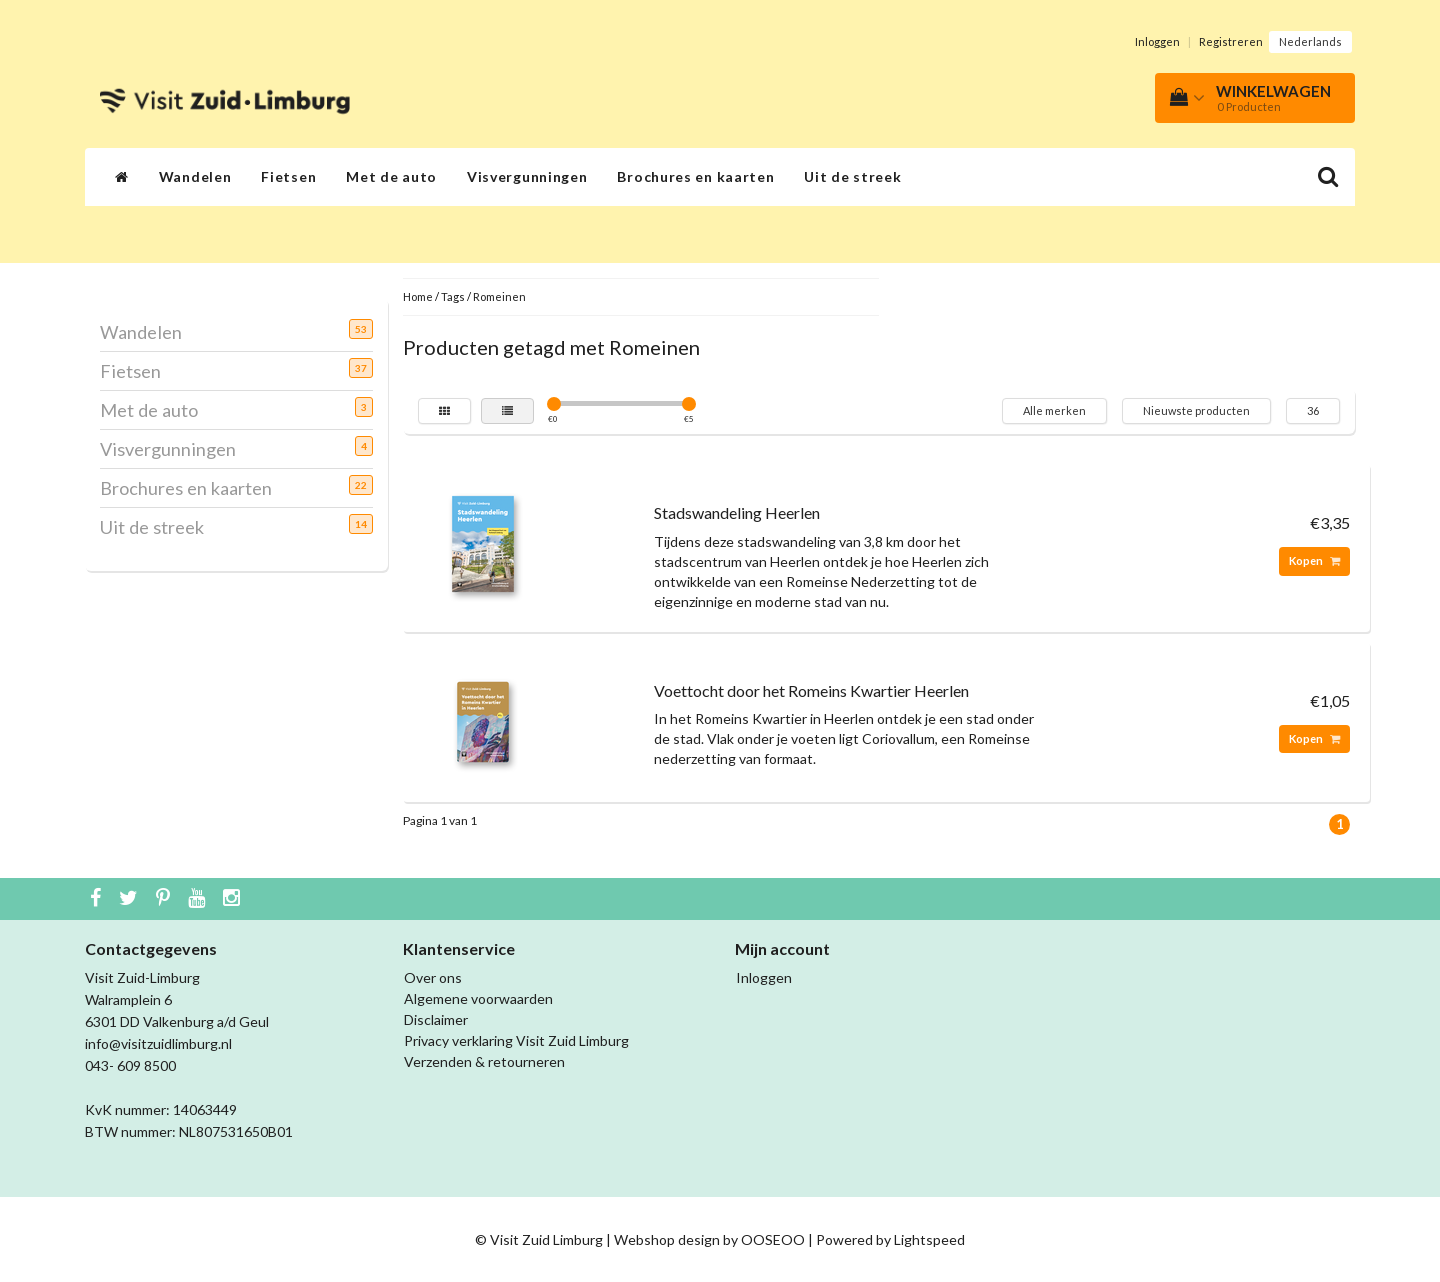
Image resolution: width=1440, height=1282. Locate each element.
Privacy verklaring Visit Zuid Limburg (516, 1040)
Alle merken (1054, 410)
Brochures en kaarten (695, 176)
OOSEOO (773, 1239)
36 (1313, 410)
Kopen (1314, 560)
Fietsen (288, 176)
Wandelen (195, 176)
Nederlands (1310, 41)
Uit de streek (852, 176)
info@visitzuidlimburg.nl (158, 1043)
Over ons (433, 977)
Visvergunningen (527, 176)
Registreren (1231, 41)
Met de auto (391, 176)
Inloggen (1157, 41)
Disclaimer (436, 1019)
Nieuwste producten (1196, 410)
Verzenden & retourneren (484, 1061)
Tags (453, 296)
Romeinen (499, 296)
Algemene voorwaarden (478, 998)
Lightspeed (929, 1239)
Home (418, 296)
